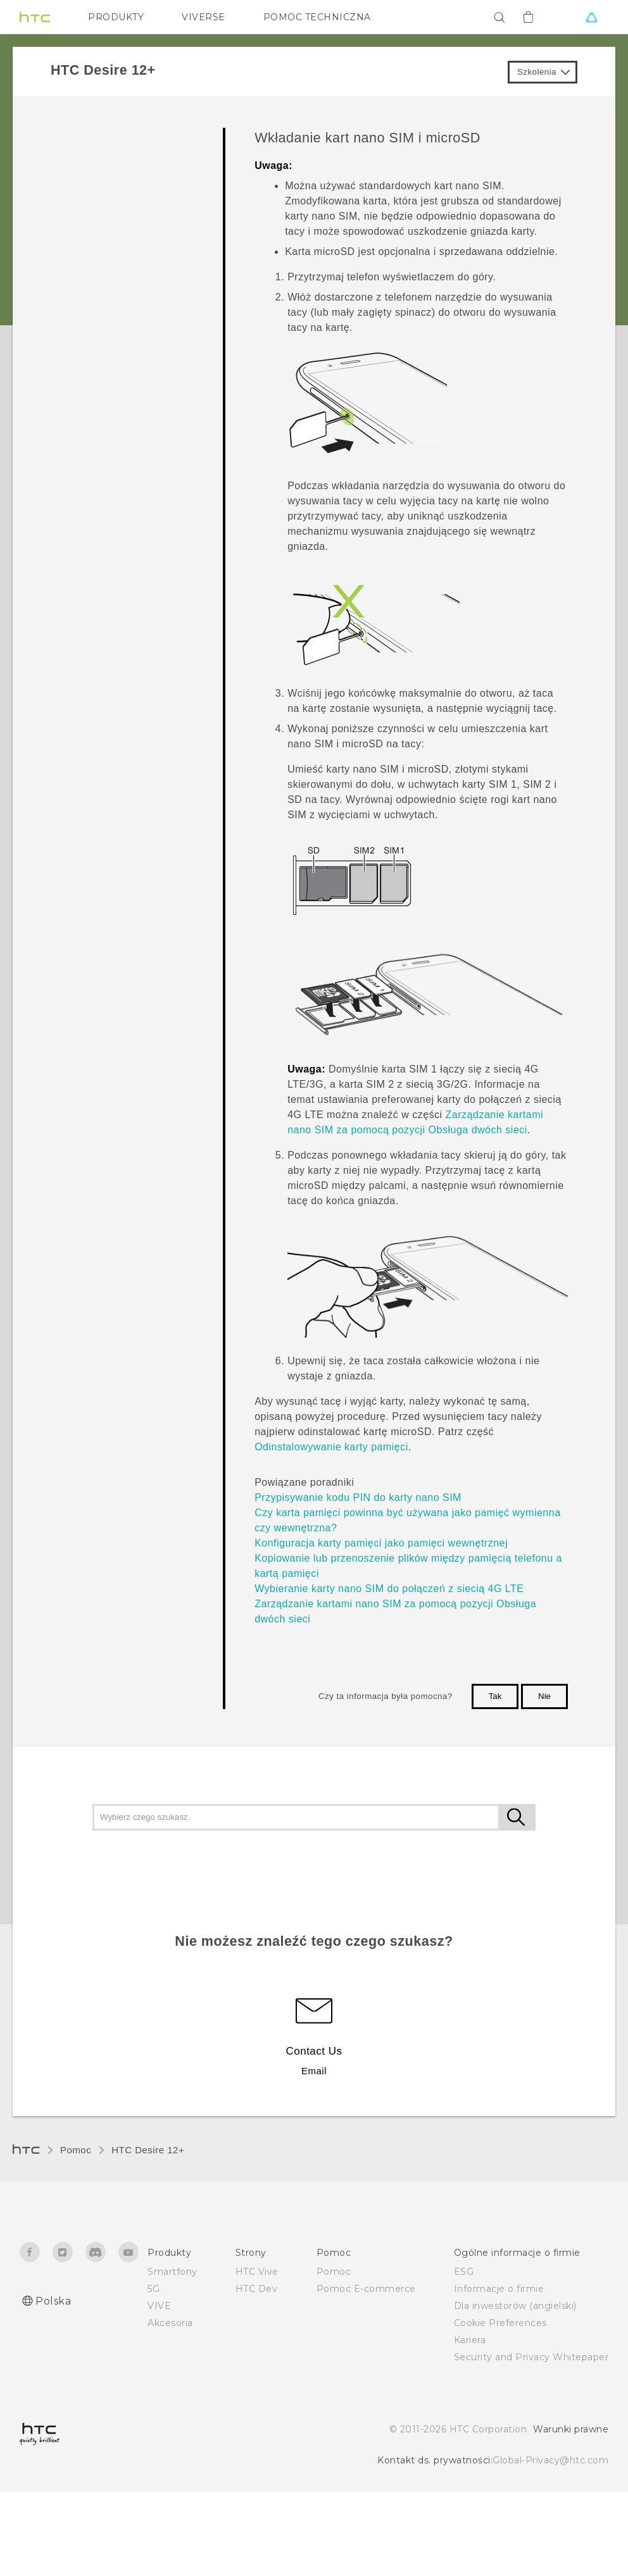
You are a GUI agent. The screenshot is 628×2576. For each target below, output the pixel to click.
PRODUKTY (116, 17)
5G (154, 2288)
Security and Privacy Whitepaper (531, 2357)
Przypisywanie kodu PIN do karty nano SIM (358, 1497)
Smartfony (173, 2271)
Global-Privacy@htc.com (550, 2460)
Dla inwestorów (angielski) (515, 2306)
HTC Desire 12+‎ (147, 2149)
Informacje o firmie (499, 2288)
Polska (53, 2301)
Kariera (470, 2340)
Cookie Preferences (500, 2323)
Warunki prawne (570, 2429)
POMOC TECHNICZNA (317, 17)
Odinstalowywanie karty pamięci (331, 1446)
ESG (464, 2271)
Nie (544, 1696)
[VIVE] (591, 17)
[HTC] (35, 17)
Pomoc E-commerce (366, 2288)
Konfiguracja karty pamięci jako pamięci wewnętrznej (381, 1543)
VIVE (159, 2306)
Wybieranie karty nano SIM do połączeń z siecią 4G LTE (389, 1588)
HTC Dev (257, 2288)
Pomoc (75, 2149)
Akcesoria (170, 2323)
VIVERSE (203, 17)
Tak (495, 1696)
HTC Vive (257, 2271)
